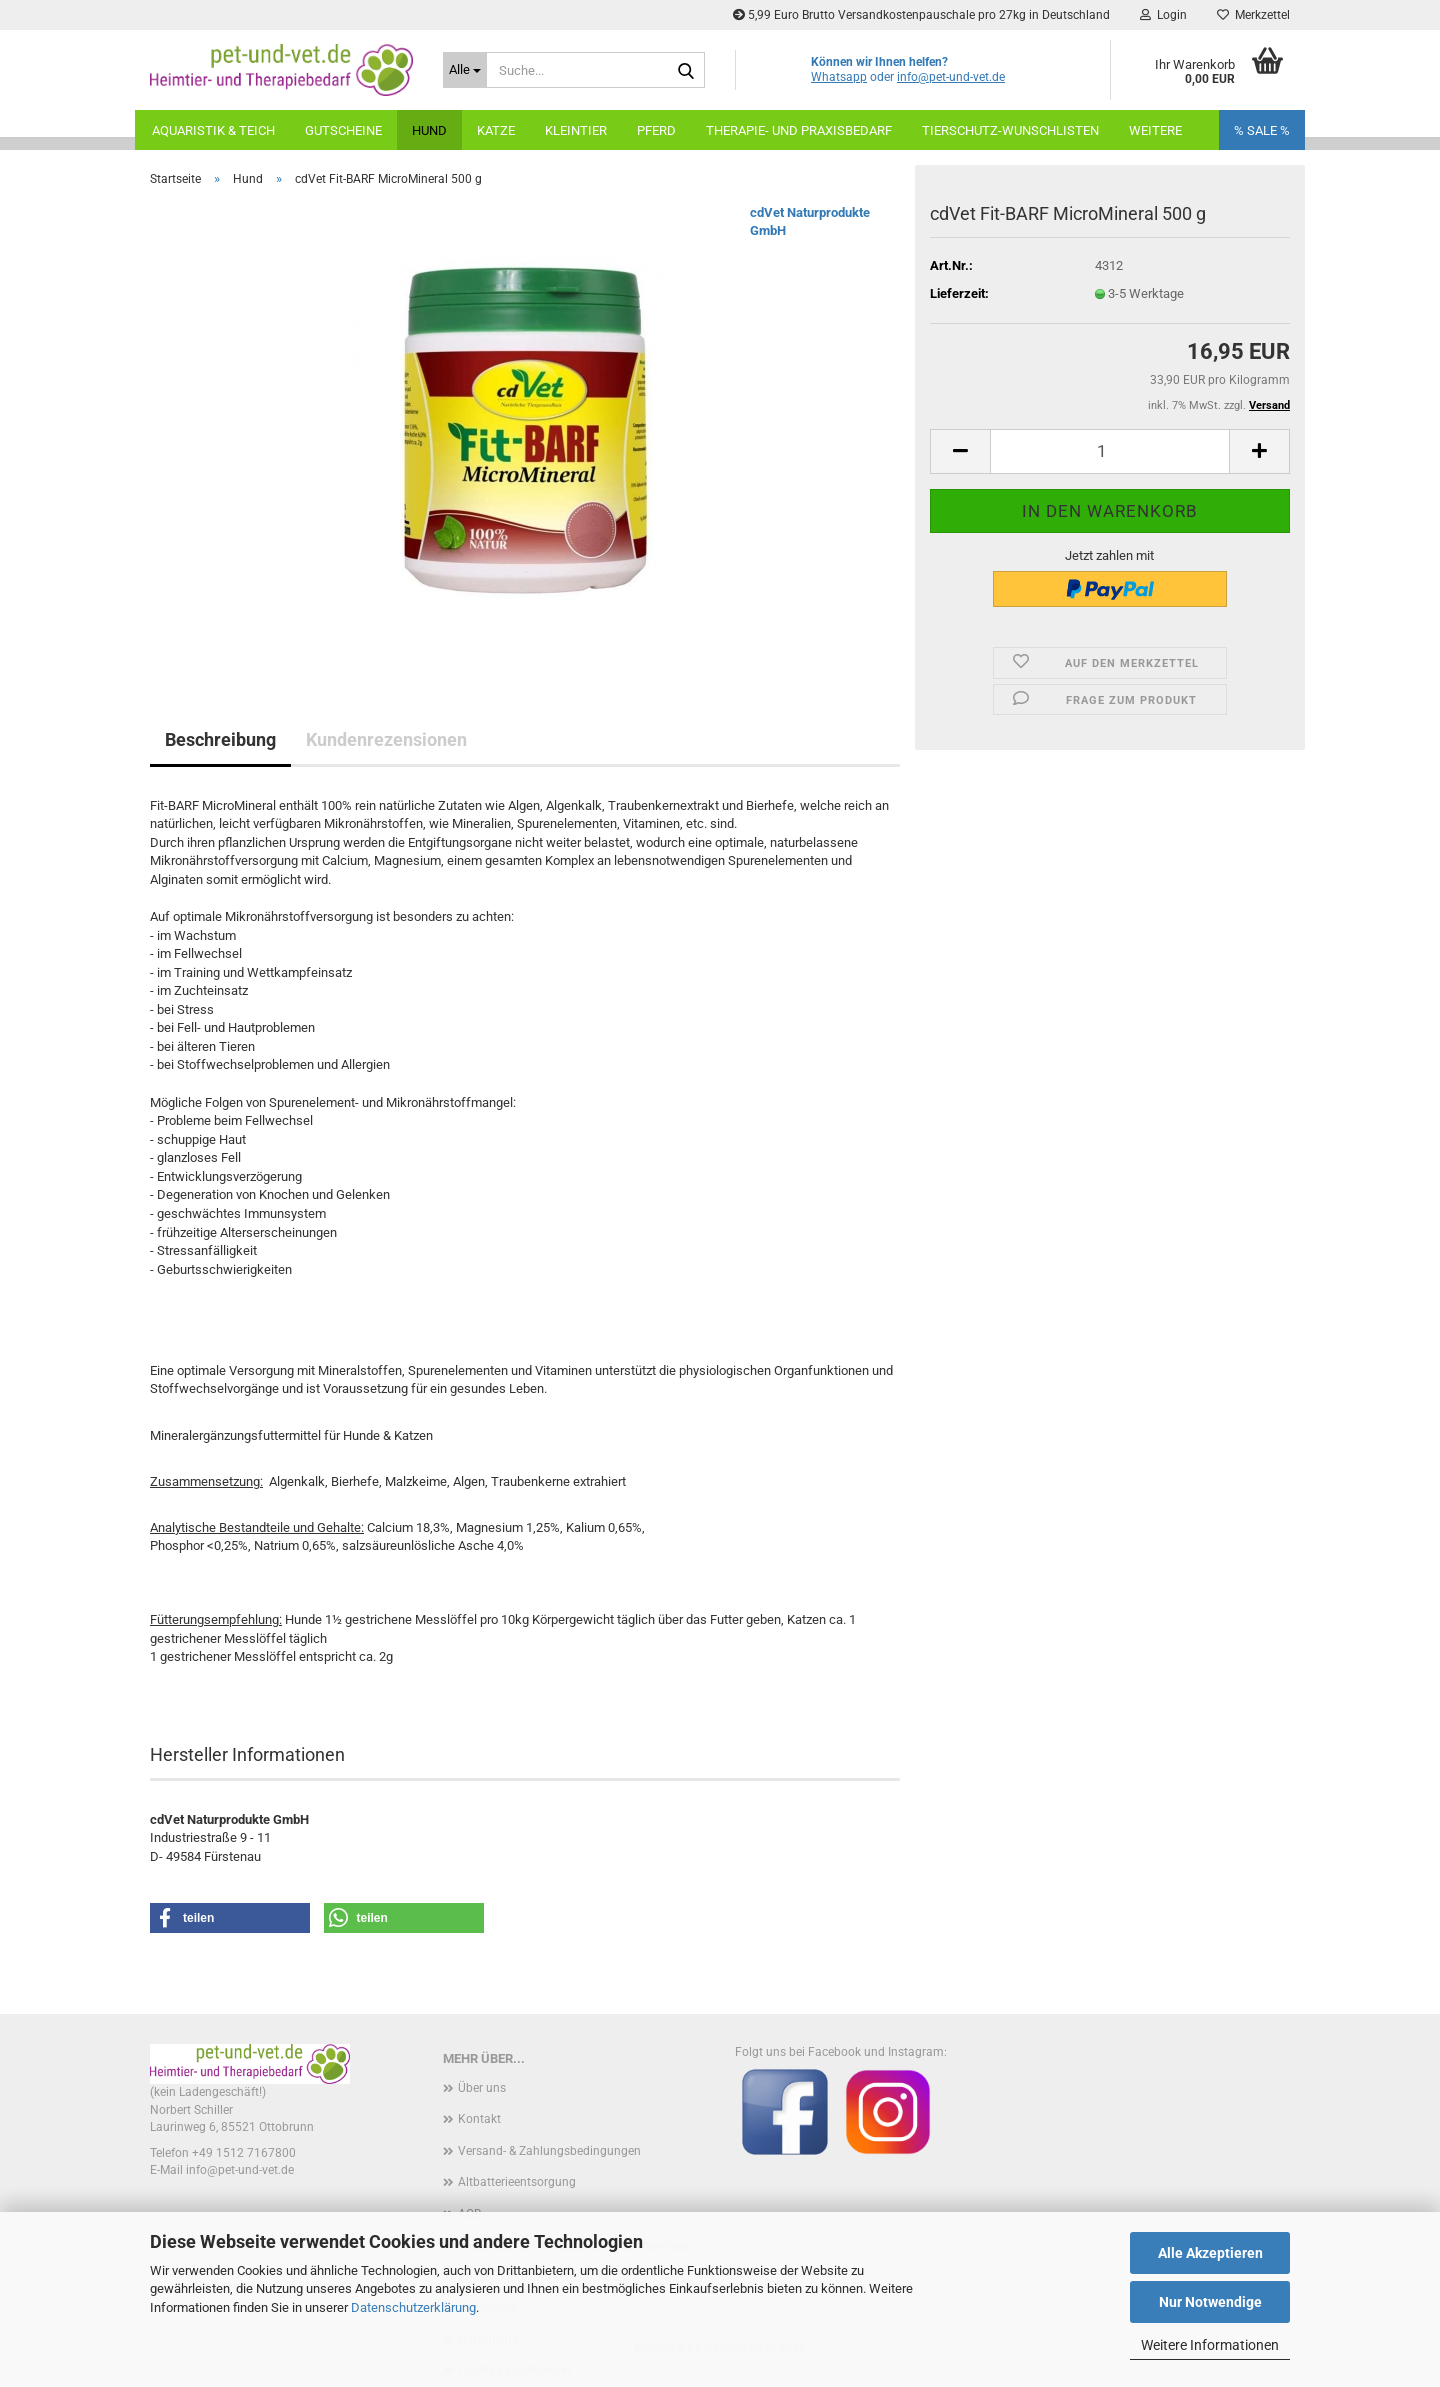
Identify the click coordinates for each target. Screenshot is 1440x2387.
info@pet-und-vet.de (951, 77)
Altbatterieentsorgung (517, 2182)
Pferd (656, 130)
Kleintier (576, 130)
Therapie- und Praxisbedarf (799, 130)
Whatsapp (839, 77)
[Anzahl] (1110, 451)
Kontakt (479, 2119)
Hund (429, 130)
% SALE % (1262, 130)
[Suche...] (465, 70)
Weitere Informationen (1210, 2345)
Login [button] (1163, 15)
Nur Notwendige (1210, 2302)
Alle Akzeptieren (1210, 2253)
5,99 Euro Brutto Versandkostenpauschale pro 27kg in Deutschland (921, 15)
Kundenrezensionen (386, 739)
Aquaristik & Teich (213, 130)
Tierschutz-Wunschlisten (1010, 130)
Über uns (482, 2088)
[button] (960, 451)
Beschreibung (220, 739)
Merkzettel (1253, 15)
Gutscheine (343, 130)
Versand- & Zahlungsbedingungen (549, 2151)
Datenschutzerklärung (413, 2307)
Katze (496, 130)
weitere (1155, 130)
